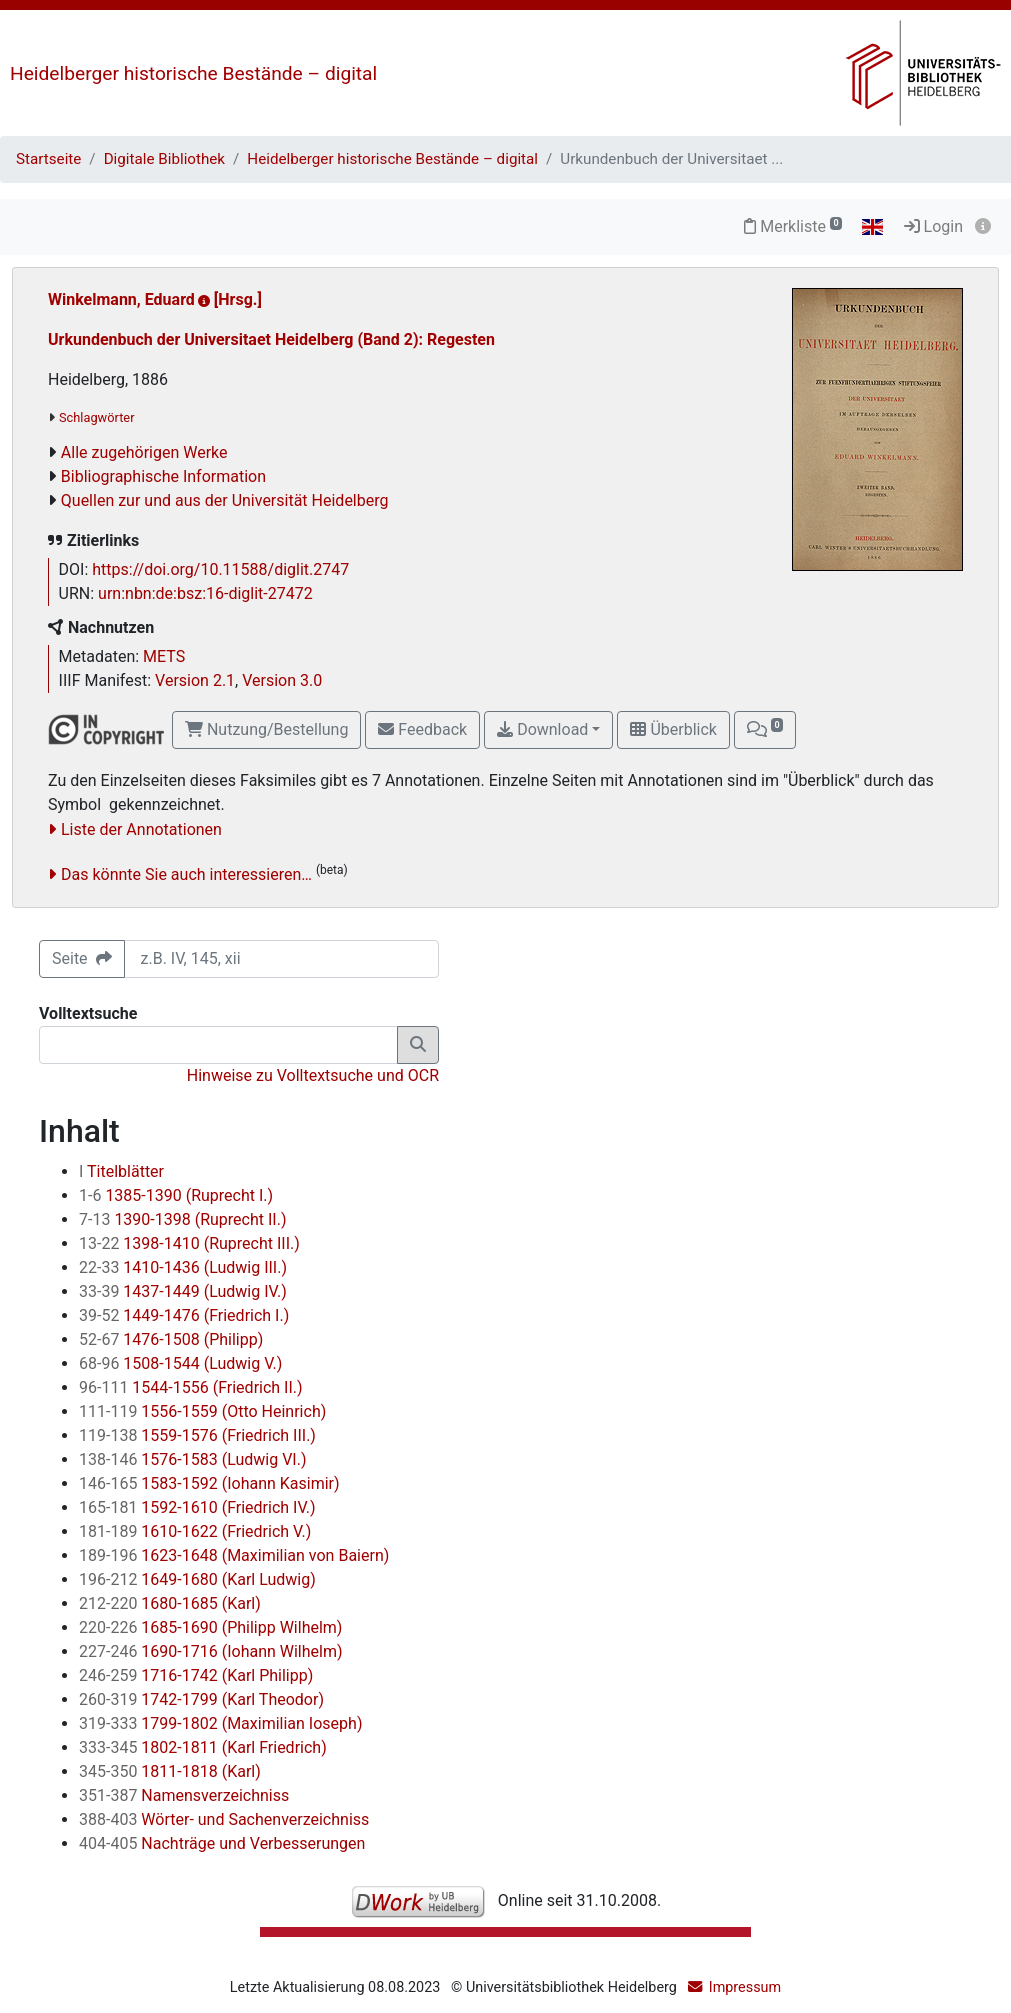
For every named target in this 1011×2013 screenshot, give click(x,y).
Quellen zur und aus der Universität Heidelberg (225, 500)
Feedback (422, 729)
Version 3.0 (282, 680)
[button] (765, 730)
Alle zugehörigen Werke (144, 452)
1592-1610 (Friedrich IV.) (197, 1507)
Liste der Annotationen (141, 829)
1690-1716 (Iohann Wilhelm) (211, 1651)
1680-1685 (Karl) (170, 1603)
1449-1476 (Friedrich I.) (184, 1315)
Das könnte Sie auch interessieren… (186, 874)
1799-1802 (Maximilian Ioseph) (220, 1723)
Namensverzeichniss (184, 1795)
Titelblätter (121, 1171)
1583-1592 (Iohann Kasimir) (209, 1483)
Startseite (48, 159)
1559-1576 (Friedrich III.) (197, 1435)
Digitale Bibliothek (164, 159)
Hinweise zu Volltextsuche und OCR (313, 1075)
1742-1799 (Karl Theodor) (201, 1699)
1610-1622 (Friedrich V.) (195, 1531)
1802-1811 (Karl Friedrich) (203, 1747)
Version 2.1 (195, 680)
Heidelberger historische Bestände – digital (193, 73)
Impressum (745, 1987)
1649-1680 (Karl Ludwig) (197, 1579)
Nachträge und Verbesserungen (222, 1843)
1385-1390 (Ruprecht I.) (176, 1195)
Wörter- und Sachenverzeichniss (224, 1819)
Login (933, 226)
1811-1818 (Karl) (170, 1771)
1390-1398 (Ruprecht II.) (182, 1219)
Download (542, 729)
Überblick (673, 729)
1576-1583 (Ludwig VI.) (192, 1459)
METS (164, 656)
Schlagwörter (96, 417)
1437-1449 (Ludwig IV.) (183, 1291)
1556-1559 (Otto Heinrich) (202, 1411)
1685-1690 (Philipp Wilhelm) (210, 1627)
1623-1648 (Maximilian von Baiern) (234, 1555)
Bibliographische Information (163, 476)
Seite (82, 958)
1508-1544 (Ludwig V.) (180, 1363)
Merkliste (793, 226)
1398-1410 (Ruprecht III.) (189, 1243)
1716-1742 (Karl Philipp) (196, 1675)
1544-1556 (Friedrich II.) (191, 1387)
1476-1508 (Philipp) (171, 1339)
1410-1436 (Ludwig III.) (183, 1267)
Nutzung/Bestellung (266, 729)
